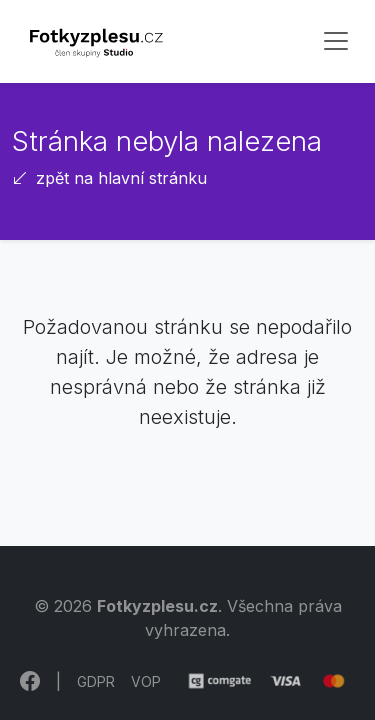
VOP (146, 681)
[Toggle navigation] (336, 41)
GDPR (96, 681)
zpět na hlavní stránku (109, 178)
